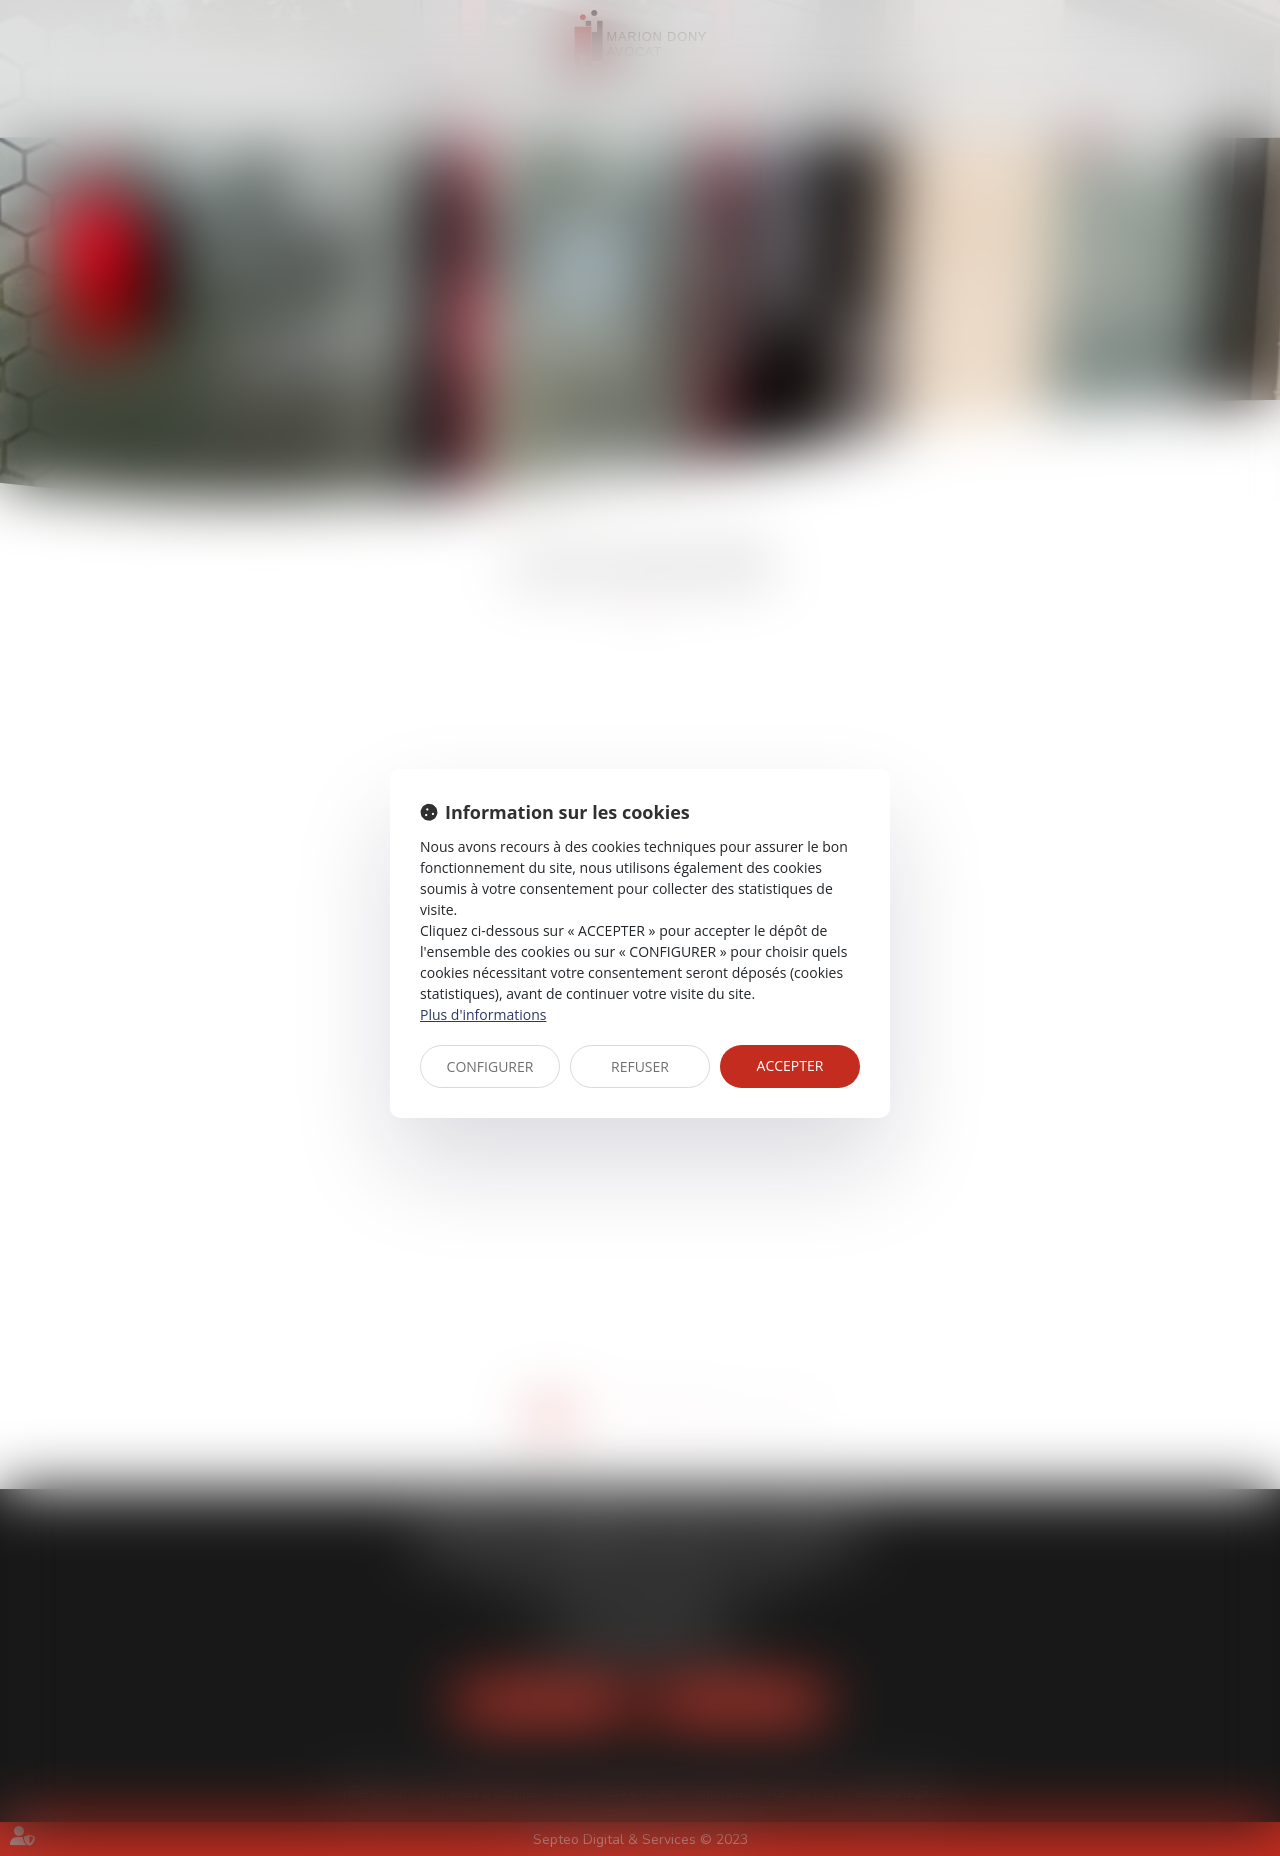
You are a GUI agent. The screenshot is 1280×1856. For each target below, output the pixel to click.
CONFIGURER (490, 1066)
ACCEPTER (790, 1065)
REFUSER (640, 1066)
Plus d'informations (483, 1014)
